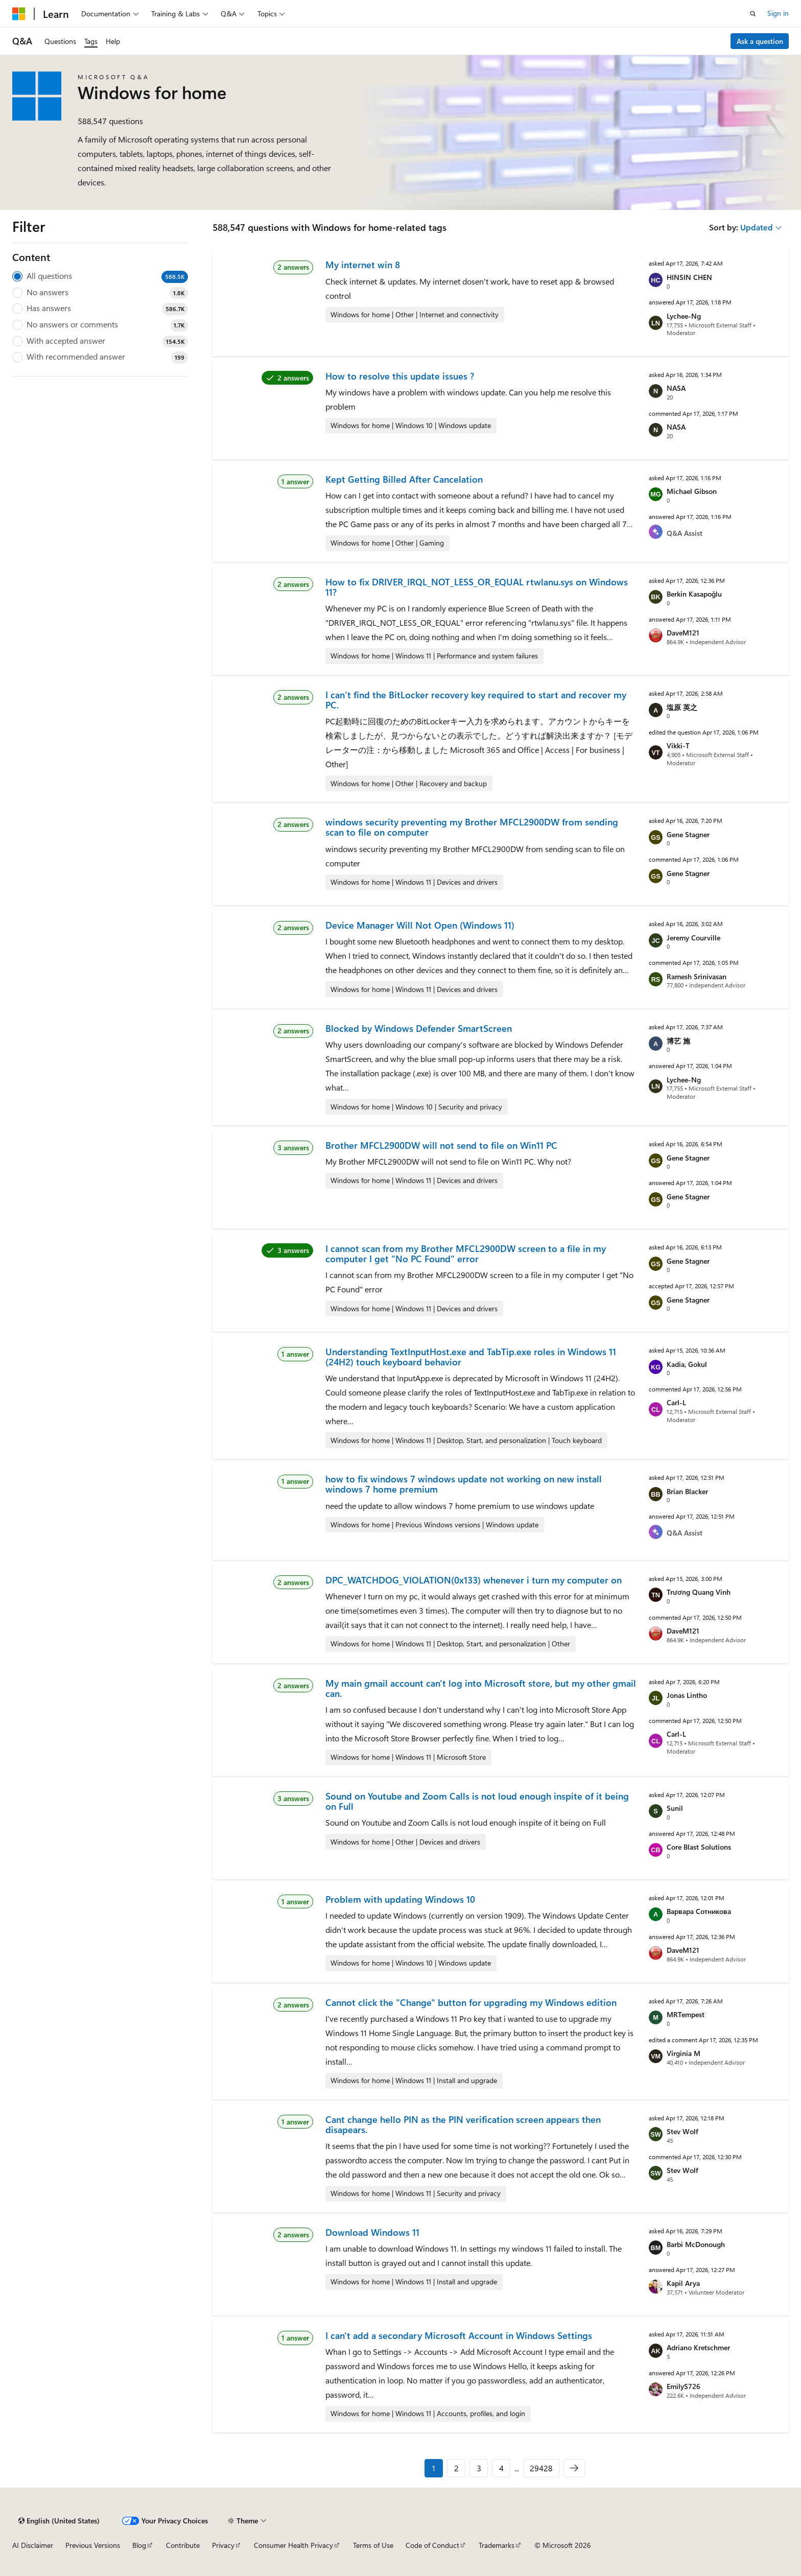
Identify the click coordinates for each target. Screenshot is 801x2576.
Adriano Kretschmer (698, 2347)
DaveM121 (683, 632)
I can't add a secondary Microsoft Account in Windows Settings (458, 2335)
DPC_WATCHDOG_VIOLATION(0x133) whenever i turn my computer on (473, 1580)
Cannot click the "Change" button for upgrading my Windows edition (471, 2002)
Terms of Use (373, 2545)
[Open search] (753, 14)
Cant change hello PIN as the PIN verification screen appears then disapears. (463, 2124)
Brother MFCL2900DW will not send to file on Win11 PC (441, 1145)
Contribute (183, 2545)
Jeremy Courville (693, 937)
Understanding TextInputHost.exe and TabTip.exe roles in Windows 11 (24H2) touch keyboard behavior (470, 1356)
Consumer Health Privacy (293, 2545)
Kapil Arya (683, 2283)
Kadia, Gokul (687, 1364)
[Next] (574, 2468)
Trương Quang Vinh (699, 1592)
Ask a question (760, 41)
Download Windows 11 (372, 2232)
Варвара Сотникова (699, 1911)
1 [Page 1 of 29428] (433, 2468)
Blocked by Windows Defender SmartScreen (418, 1028)
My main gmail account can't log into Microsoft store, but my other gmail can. (480, 1688)
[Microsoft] (19, 13)
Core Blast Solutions (699, 1847)
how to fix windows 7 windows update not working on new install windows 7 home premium (463, 1484)
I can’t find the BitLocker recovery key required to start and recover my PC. (475, 700)
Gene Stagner (688, 834)
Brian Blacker (687, 1491)
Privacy (223, 2545)
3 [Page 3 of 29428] (479, 2468)
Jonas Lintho (687, 1695)
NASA (676, 388)
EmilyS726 (683, 2386)
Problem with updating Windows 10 (400, 1899)
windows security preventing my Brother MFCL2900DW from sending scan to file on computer (471, 827)
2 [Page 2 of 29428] (456, 2468)
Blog (139, 2545)
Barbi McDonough (696, 2244)
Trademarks (496, 2545)
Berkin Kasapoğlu (694, 594)
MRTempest (685, 2014)
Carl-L (676, 1402)
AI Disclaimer (32, 2545)
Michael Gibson (692, 491)
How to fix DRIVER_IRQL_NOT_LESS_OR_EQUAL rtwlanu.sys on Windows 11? (476, 587)
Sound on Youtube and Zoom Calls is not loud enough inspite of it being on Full (477, 1801)
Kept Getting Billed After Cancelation (404, 479)
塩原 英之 (682, 707)
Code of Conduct (432, 2545)
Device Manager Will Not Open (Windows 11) (419, 925)
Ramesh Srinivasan (696, 976)
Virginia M (683, 2053)
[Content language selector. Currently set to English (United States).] (59, 2521)
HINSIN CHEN (689, 277)
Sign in (778, 13)
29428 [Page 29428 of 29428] (541, 2468)
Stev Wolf (682, 2131)
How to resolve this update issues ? (399, 376)
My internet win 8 (362, 264)
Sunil (675, 1808)
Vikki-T (678, 745)
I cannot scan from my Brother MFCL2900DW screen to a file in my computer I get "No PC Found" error (465, 1253)
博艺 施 (678, 1041)
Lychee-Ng (684, 316)
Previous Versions (92, 2545)
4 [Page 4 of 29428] (501, 2468)
